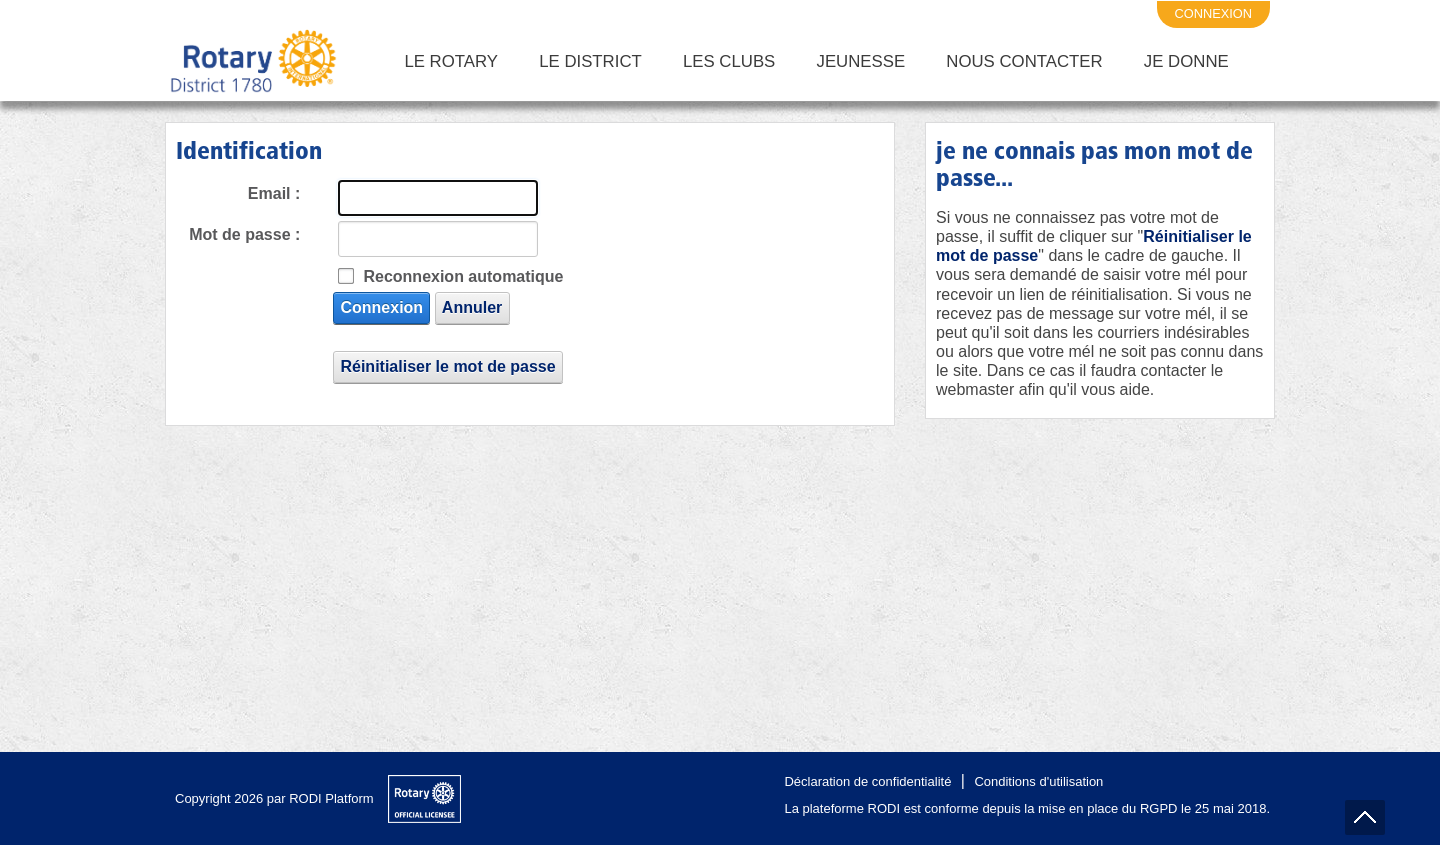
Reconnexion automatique (463, 276)
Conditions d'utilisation (1038, 781)
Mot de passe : (244, 234)
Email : (274, 193)
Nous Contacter (1024, 61)
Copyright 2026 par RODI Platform (274, 798)
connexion (1214, 13)
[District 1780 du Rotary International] (253, 62)
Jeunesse (861, 61)
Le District (590, 61)
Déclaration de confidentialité (867, 781)
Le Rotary (451, 61)
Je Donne (1186, 61)
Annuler (472, 307)
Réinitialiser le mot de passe (447, 366)
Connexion (381, 307)
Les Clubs (729, 61)
